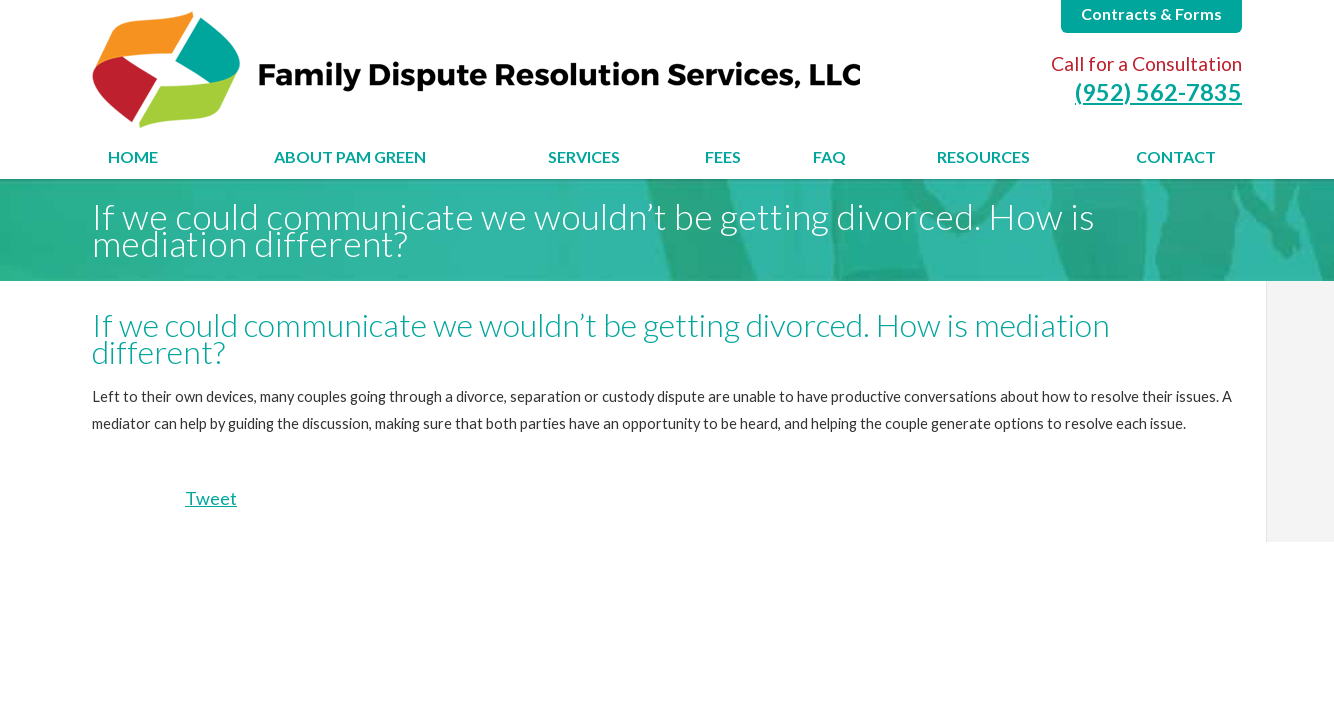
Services (584, 156)
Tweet (211, 498)
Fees (723, 156)
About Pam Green (350, 156)
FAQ (829, 156)
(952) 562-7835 (1158, 92)
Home (133, 156)
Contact (1176, 156)
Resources (983, 156)
